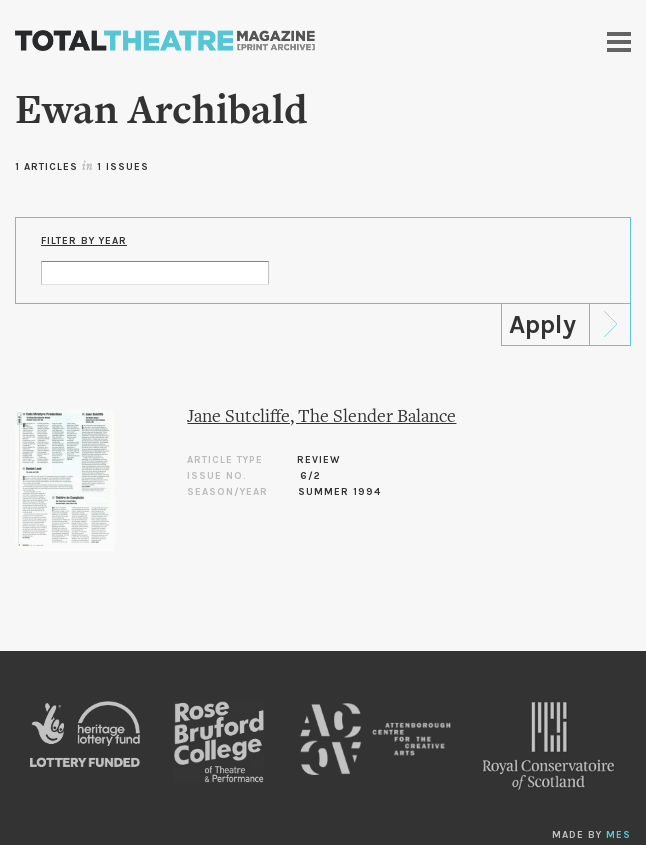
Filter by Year (84, 241)
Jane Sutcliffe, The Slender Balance (321, 417)
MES (618, 835)
